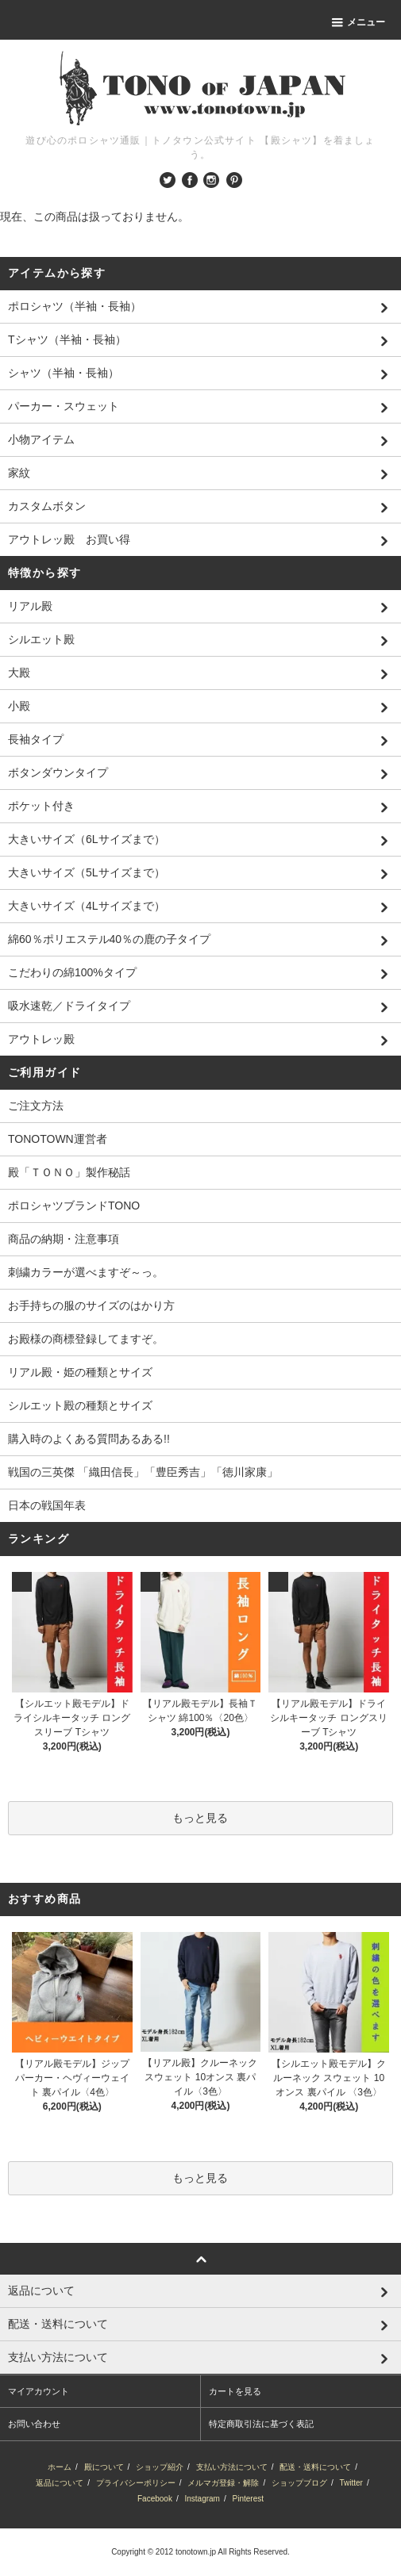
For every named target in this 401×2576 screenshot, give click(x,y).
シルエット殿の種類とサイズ (80, 1405)
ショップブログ (299, 2482)
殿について (104, 2467)
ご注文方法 (36, 1105)
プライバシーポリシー (135, 2482)
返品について (59, 2482)
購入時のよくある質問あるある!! (89, 1438)
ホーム (59, 2467)
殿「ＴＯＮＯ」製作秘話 (69, 1172)
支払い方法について (232, 2467)
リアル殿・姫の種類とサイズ (80, 1372)
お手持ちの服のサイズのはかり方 (91, 1305)
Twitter (351, 2482)
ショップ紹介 (159, 2467)
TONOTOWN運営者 (57, 1139)
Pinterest (248, 2498)
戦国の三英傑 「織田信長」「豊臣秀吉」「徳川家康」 (143, 1472)
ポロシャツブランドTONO (74, 1205)
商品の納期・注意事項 (63, 1238)
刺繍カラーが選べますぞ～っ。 (86, 1272)
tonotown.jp (195, 2551)
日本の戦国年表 (47, 1505)
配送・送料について (315, 2467)
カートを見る (235, 2391)
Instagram (201, 2498)
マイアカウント (38, 2391)
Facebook (154, 2498)
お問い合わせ (34, 2423)
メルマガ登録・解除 (223, 2482)
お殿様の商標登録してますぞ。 (86, 1338)
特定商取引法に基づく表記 (261, 2423)
